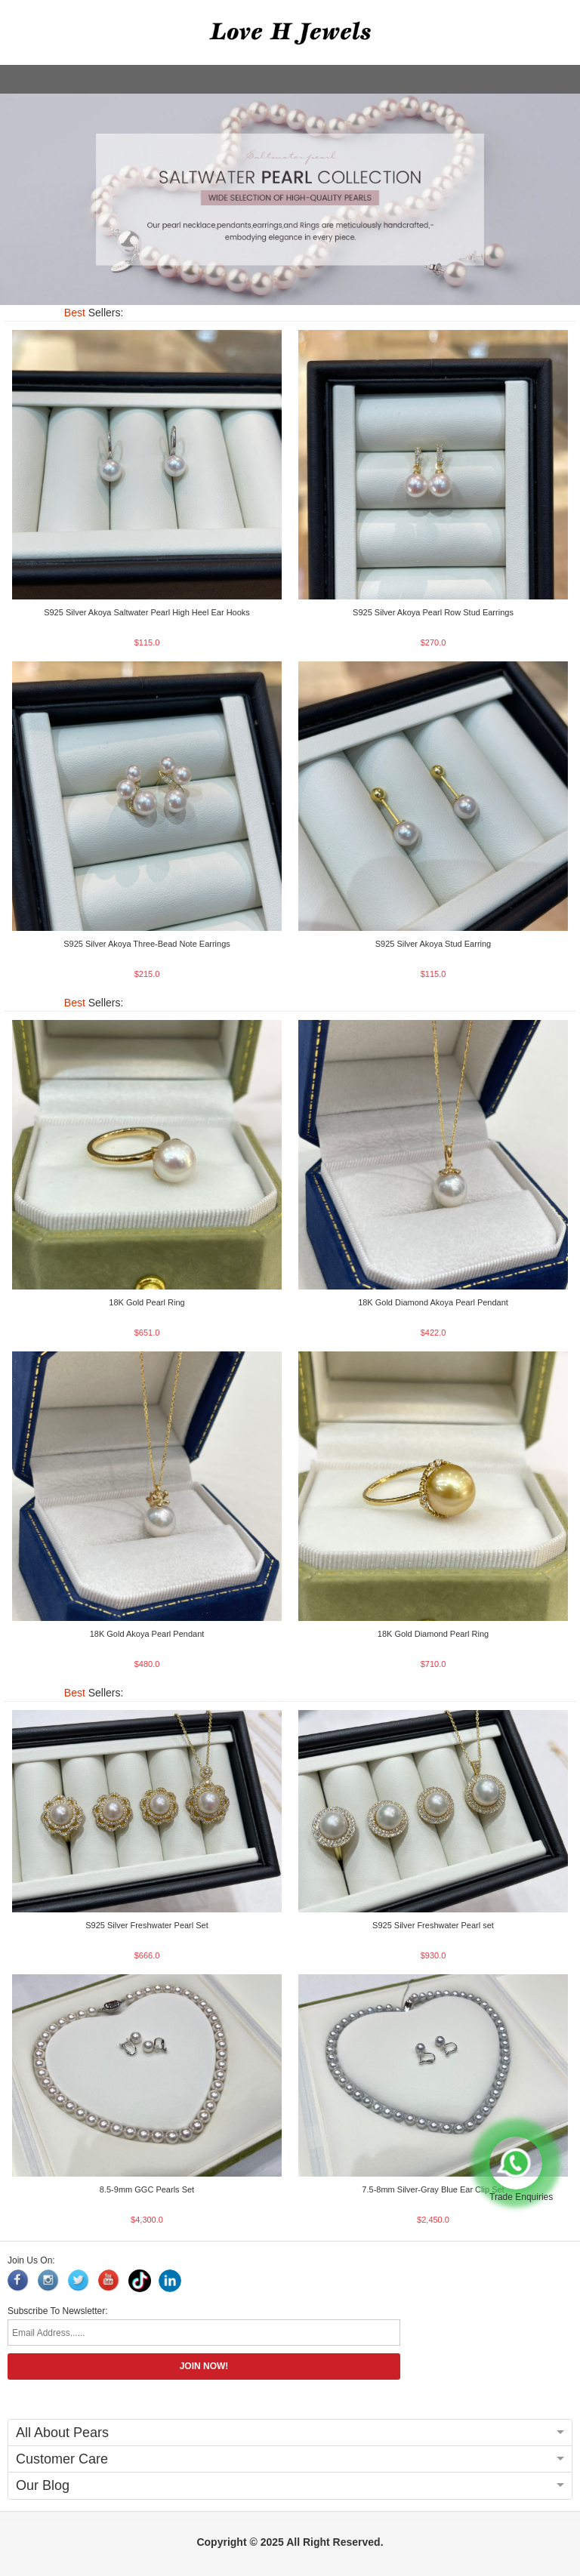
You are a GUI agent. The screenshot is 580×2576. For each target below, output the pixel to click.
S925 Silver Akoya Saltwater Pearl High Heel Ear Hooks (147, 612)
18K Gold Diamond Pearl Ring (433, 1633)
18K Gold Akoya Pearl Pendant (147, 1633)
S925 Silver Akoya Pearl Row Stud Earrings (433, 612)
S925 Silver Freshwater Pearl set (433, 1925)
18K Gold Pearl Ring (146, 1302)
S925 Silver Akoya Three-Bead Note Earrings (146, 943)
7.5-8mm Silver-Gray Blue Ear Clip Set (433, 2189)
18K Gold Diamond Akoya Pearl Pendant (433, 1302)
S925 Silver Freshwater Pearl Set (146, 1925)
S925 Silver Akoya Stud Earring (433, 943)
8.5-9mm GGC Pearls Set (147, 2189)
